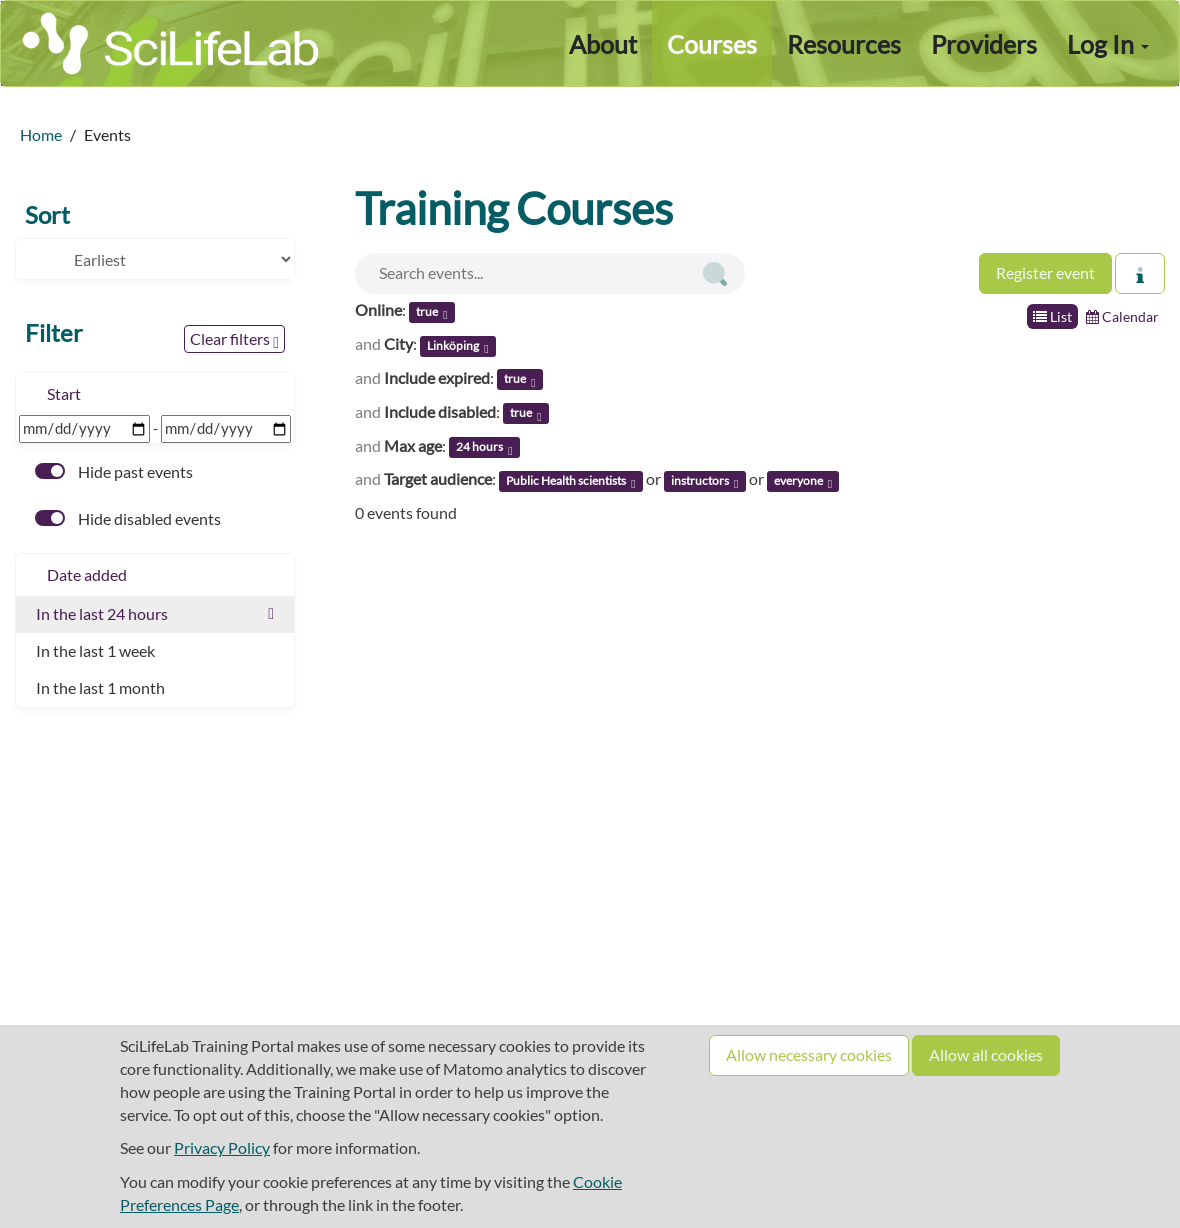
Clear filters (234, 340)
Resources (844, 44)
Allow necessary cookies (809, 1054)
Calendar (1122, 316)
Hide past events (114, 471)
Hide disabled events (128, 518)
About (603, 44)
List (1052, 316)
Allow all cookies (986, 1054)
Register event (1045, 272)
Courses (712, 44)
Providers (984, 44)
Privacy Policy (222, 1147)
